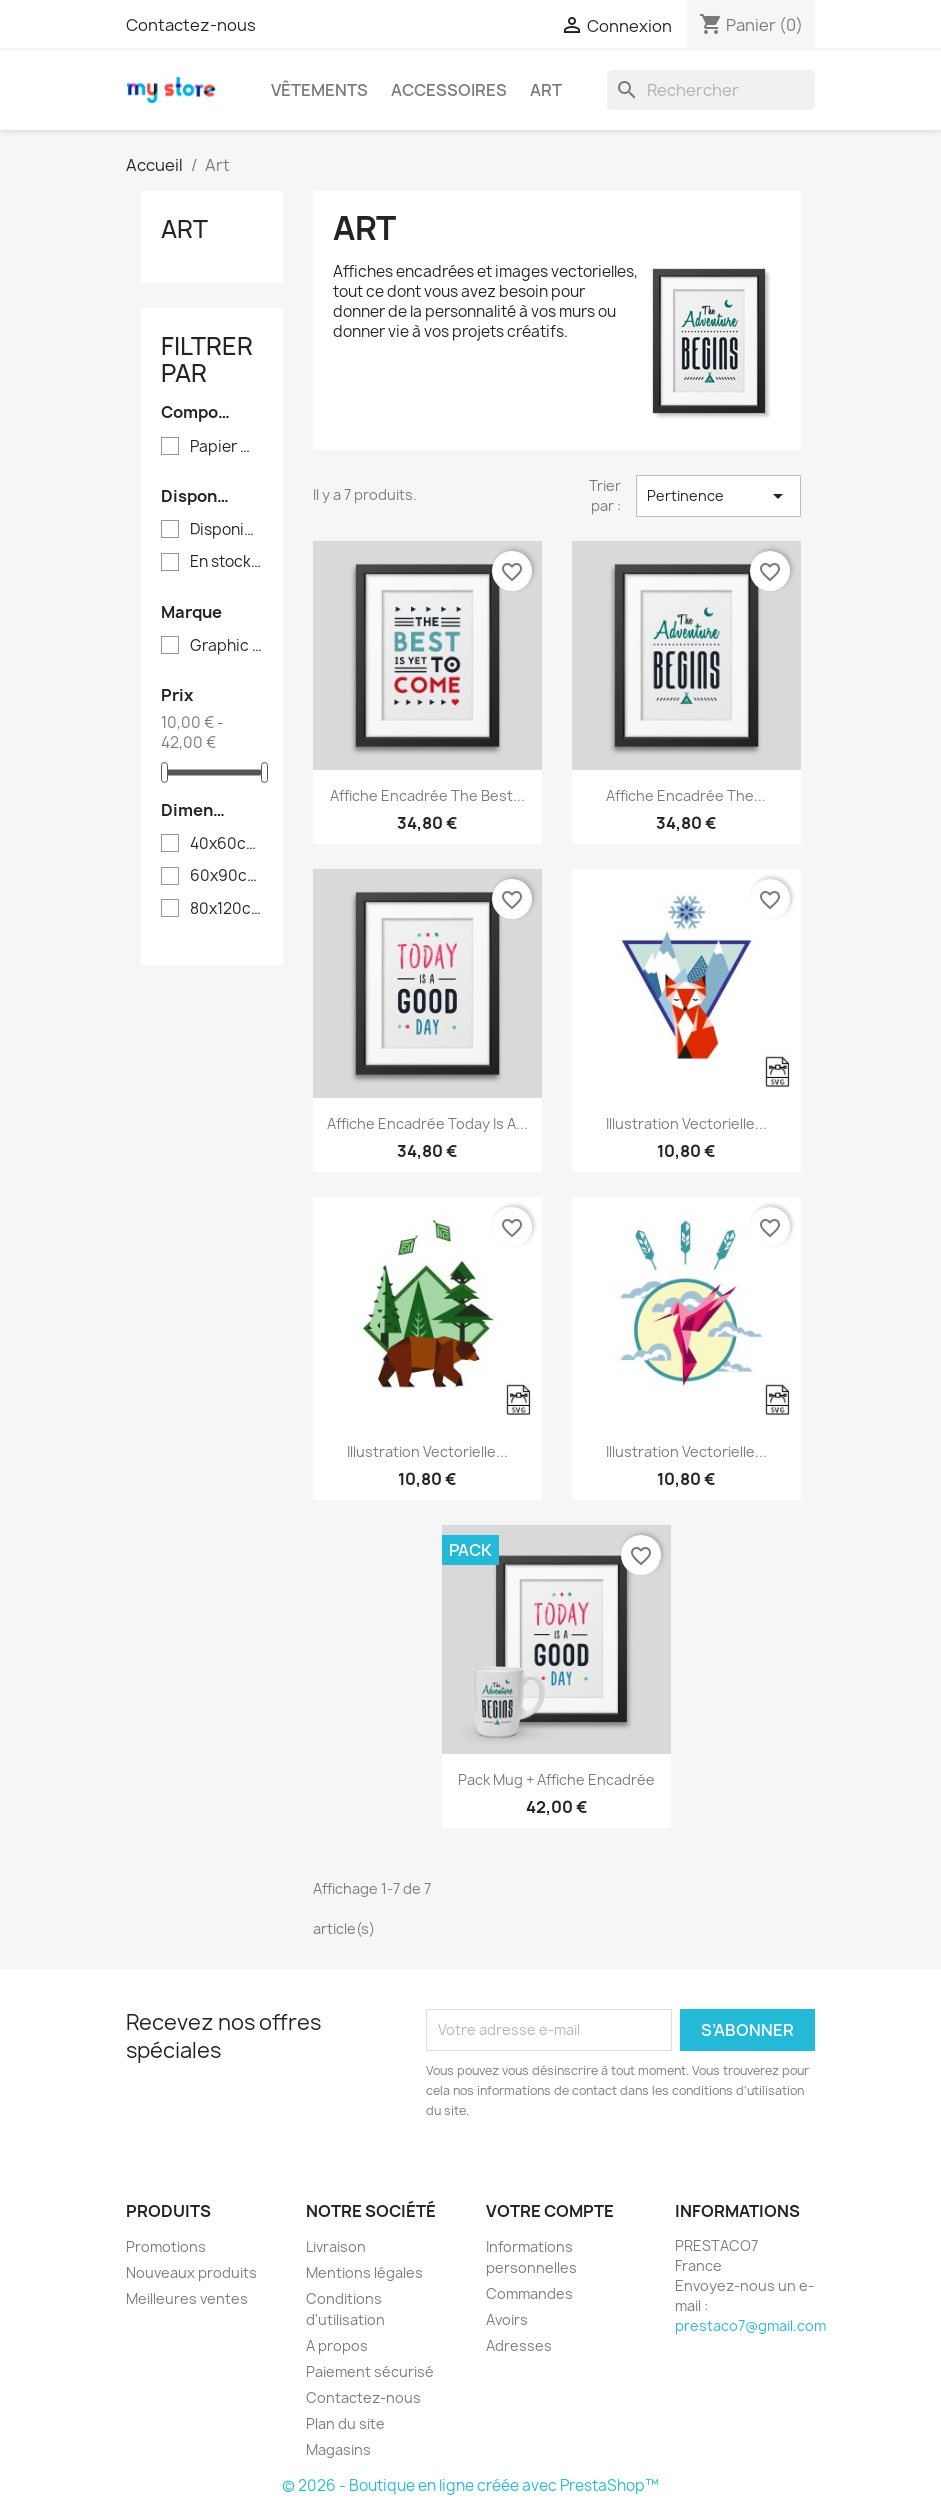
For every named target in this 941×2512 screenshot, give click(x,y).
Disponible (226, 530)
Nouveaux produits (191, 2272)
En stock (226, 562)
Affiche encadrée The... (686, 795)
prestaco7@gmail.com (750, 2325)
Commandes (529, 2293)
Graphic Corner (226, 646)
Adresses (519, 2345)
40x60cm (226, 844)
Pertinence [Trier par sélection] (718, 496)
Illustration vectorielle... (686, 1123)
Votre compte (550, 2211)
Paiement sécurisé (370, 2371)
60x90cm (226, 876)
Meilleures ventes (187, 2298)
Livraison (336, 2246)
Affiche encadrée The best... (427, 795)
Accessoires (449, 90)
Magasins (338, 2449)
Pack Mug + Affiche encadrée (556, 1779)
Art (546, 90)
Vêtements (319, 90)
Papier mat (226, 447)
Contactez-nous (191, 25)
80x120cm (226, 909)
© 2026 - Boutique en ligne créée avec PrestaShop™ (470, 2485)
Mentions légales (364, 2272)
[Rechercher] (711, 90)
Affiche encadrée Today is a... (427, 1123)
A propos (337, 2345)
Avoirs (507, 2319)
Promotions (166, 2246)
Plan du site (345, 2423)
